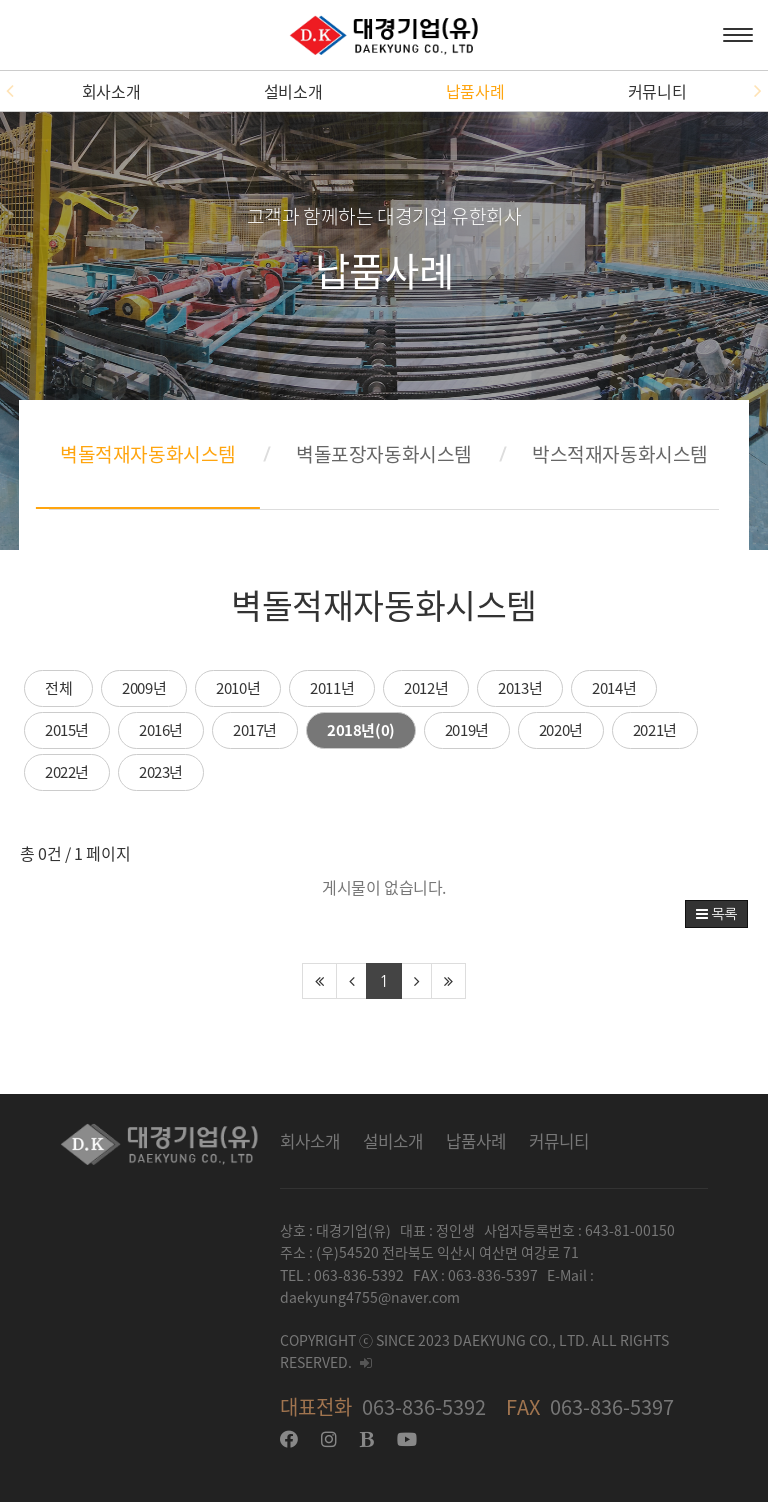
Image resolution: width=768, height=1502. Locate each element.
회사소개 (111, 91)
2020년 (561, 730)
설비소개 (293, 91)
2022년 (67, 772)
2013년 (520, 688)
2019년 (467, 730)
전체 (58, 688)
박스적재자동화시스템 (620, 454)
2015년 (67, 730)
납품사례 (475, 91)
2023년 (161, 772)
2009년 (144, 688)
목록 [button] (716, 914)
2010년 (238, 688)
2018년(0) (361, 730)
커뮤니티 (657, 91)
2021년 (655, 730)
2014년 (614, 688)
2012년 (426, 688)
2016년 (161, 730)
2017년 (255, 730)
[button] (10, 91)
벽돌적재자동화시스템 (148, 454)
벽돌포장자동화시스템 (384, 454)
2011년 (332, 688)
